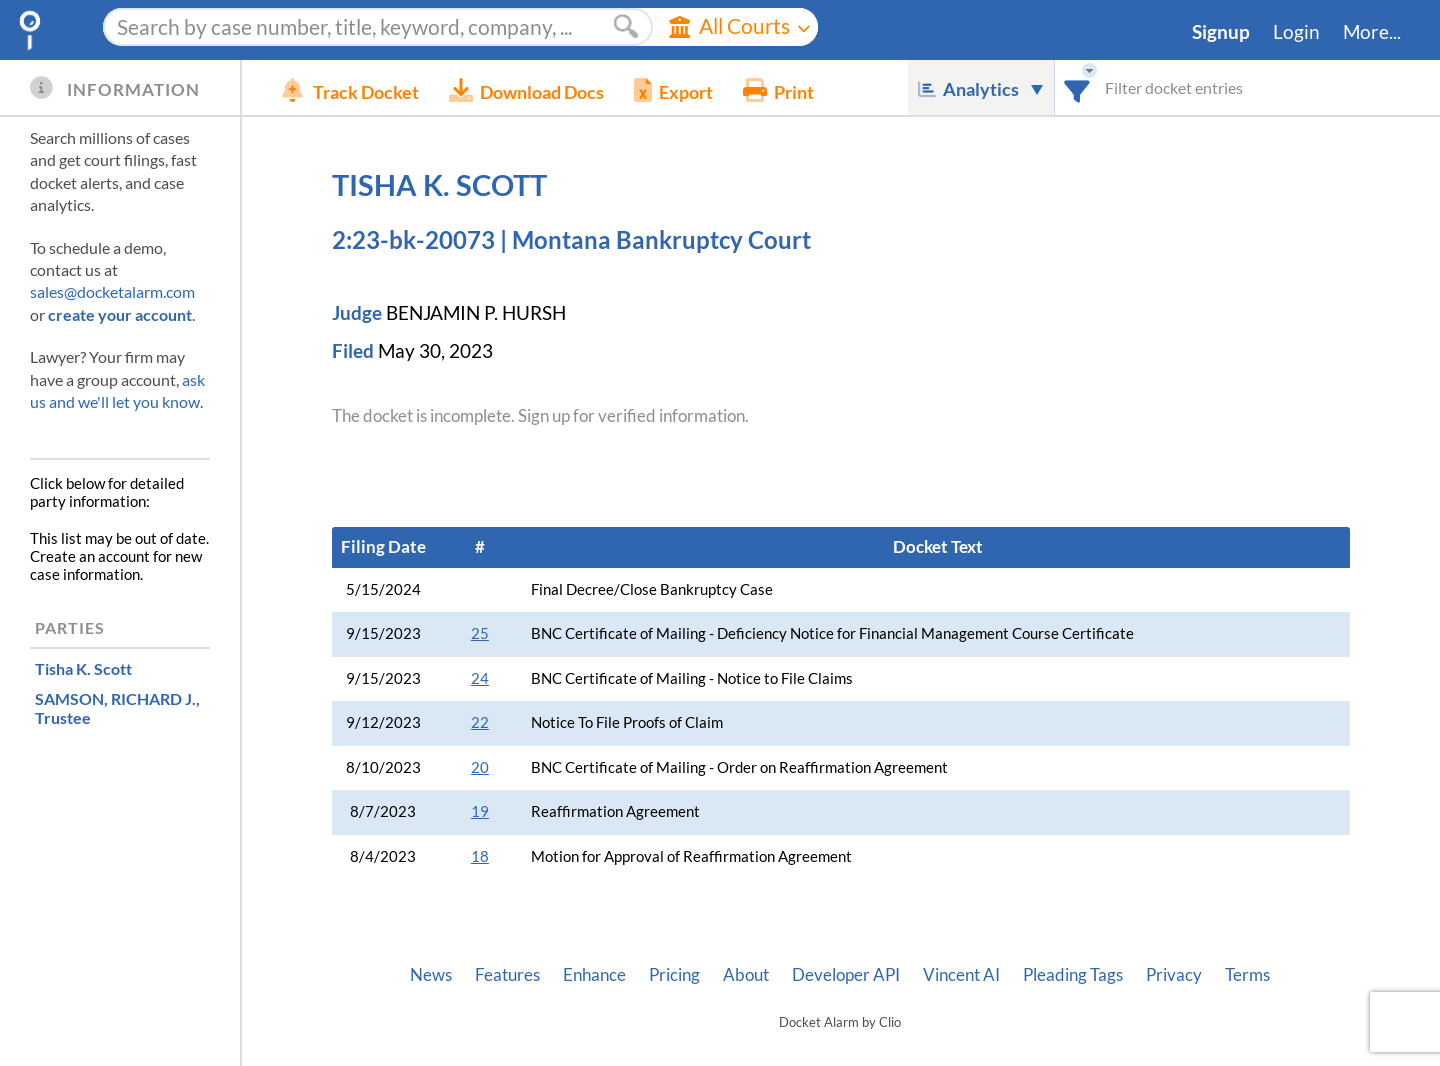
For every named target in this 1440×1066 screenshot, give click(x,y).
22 (480, 722)
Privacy (1174, 975)
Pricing (674, 975)
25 (480, 633)
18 (480, 856)
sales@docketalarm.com (112, 291)
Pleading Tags (1073, 975)
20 (480, 767)
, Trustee (117, 708)
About (746, 975)
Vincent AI (961, 975)
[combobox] (1077, 87)
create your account (120, 314)
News (431, 975)
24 (480, 678)
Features (507, 975)
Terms (1247, 975)
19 (480, 811)
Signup (1221, 32)
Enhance (594, 975)
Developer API (846, 975)
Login (1296, 32)
